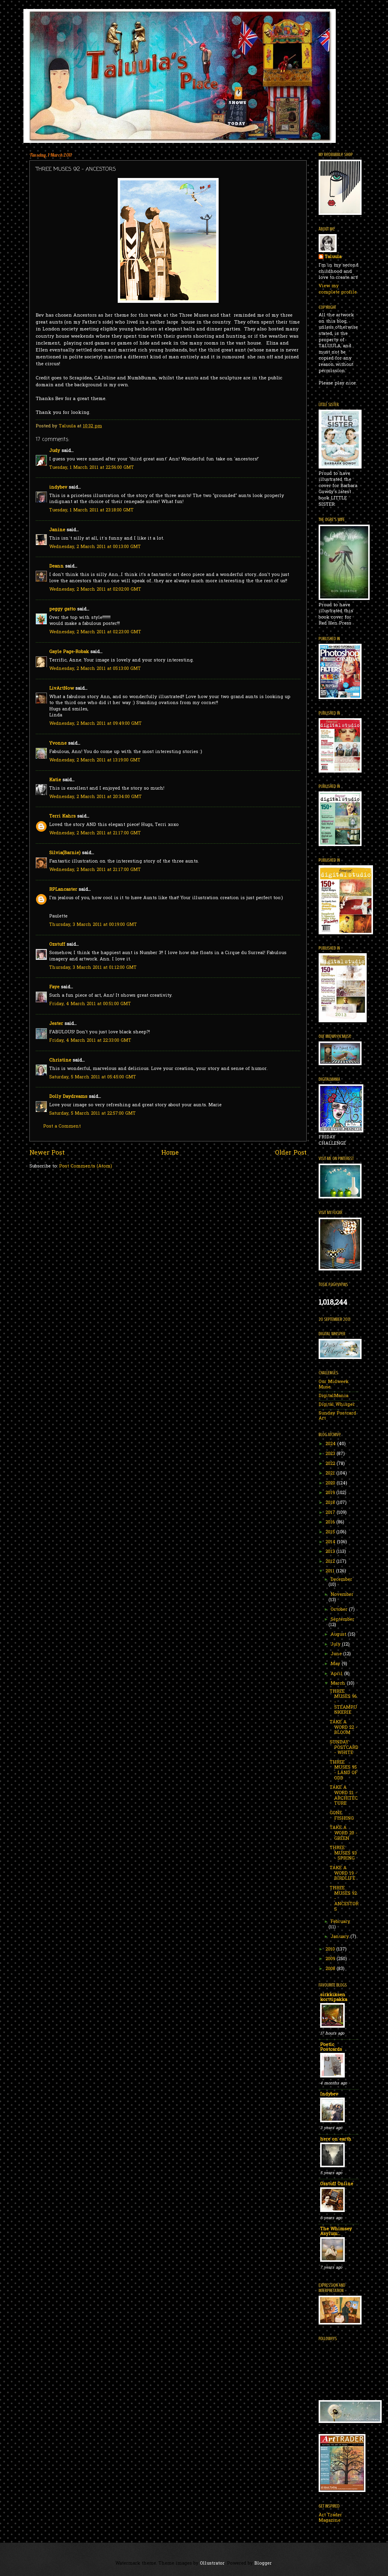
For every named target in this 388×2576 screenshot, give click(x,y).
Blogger (263, 2563)
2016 (331, 1522)
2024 (331, 1444)
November (342, 1595)
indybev (58, 487)
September (342, 1619)
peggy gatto (62, 609)
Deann (56, 566)
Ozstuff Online (336, 2184)
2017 (331, 1513)
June (337, 1654)
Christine (60, 1060)
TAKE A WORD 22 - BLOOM (343, 1727)
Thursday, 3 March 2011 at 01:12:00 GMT (93, 968)
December (341, 1580)
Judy (54, 451)
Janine (57, 530)
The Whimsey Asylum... (336, 2231)
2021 (331, 1473)
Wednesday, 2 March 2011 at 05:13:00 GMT (95, 669)
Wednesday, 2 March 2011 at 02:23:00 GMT (95, 632)
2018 (331, 1503)
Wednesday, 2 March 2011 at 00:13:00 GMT (95, 547)
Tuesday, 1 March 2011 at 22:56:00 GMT (91, 468)
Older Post (291, 1153)
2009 (331, 1959)
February (340, 1922)
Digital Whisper (337, 1405)
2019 (331, 1493)
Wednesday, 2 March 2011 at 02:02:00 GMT (95, 589)
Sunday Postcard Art (337, 1416)
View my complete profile (338, 289)
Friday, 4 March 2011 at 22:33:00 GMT (90, 1041)
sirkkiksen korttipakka (333, 1997)
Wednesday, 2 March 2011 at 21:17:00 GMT (95, 833)
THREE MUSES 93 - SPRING (343, 1853)
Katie (55, 780)
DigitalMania (333, 1396)
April (337, 1674)
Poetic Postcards (331, 2047)
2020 (331, 1483)
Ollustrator (212, 2563)
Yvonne (58, 743)
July (336, 1644)
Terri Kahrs (62, 816)
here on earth (335, 2139)
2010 (331, 1949)
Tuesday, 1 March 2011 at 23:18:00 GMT (91, 510)
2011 (331, 1571)
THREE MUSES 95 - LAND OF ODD (344, 1770)
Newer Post (47, 1153)
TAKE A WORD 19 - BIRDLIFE (343, 1873)
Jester (56, 1024)
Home (170, 1153)
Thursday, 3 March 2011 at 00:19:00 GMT (93, 925)
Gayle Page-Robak (69, 652)
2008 (331, 1969)
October (340, 1610)
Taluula (333, 257)
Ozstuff (57, 945)
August (339, 1634)
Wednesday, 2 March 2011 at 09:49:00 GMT (95, 724)
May (336, 1664)
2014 (331, 1542)
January (340, 1937)
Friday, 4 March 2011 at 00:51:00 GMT (90, 1004)
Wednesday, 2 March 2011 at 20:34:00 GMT (95, 797)
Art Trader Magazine (330, 2518)
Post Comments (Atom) (85, 1166)
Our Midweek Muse (334, 1384)
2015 (331, 1532)
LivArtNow (61, 688)
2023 (331, 1454)
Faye (54, 987)
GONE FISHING (342, 1816)
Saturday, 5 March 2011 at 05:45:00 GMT (92, 1077)
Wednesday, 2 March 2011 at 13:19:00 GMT (95, 760)
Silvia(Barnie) (64, 853)
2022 (331, 1464)
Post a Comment (62, 1126)
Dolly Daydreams (68, 1097)
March (339, 1683)
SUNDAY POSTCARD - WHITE (344, 1747)
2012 (331, 1562)
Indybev (329, 2094)
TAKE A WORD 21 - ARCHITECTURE (344, 1796)
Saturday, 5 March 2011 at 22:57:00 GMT (92, 1113)
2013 (331, 1552)
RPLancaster (63, 890)
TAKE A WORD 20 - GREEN (343, 1833)
